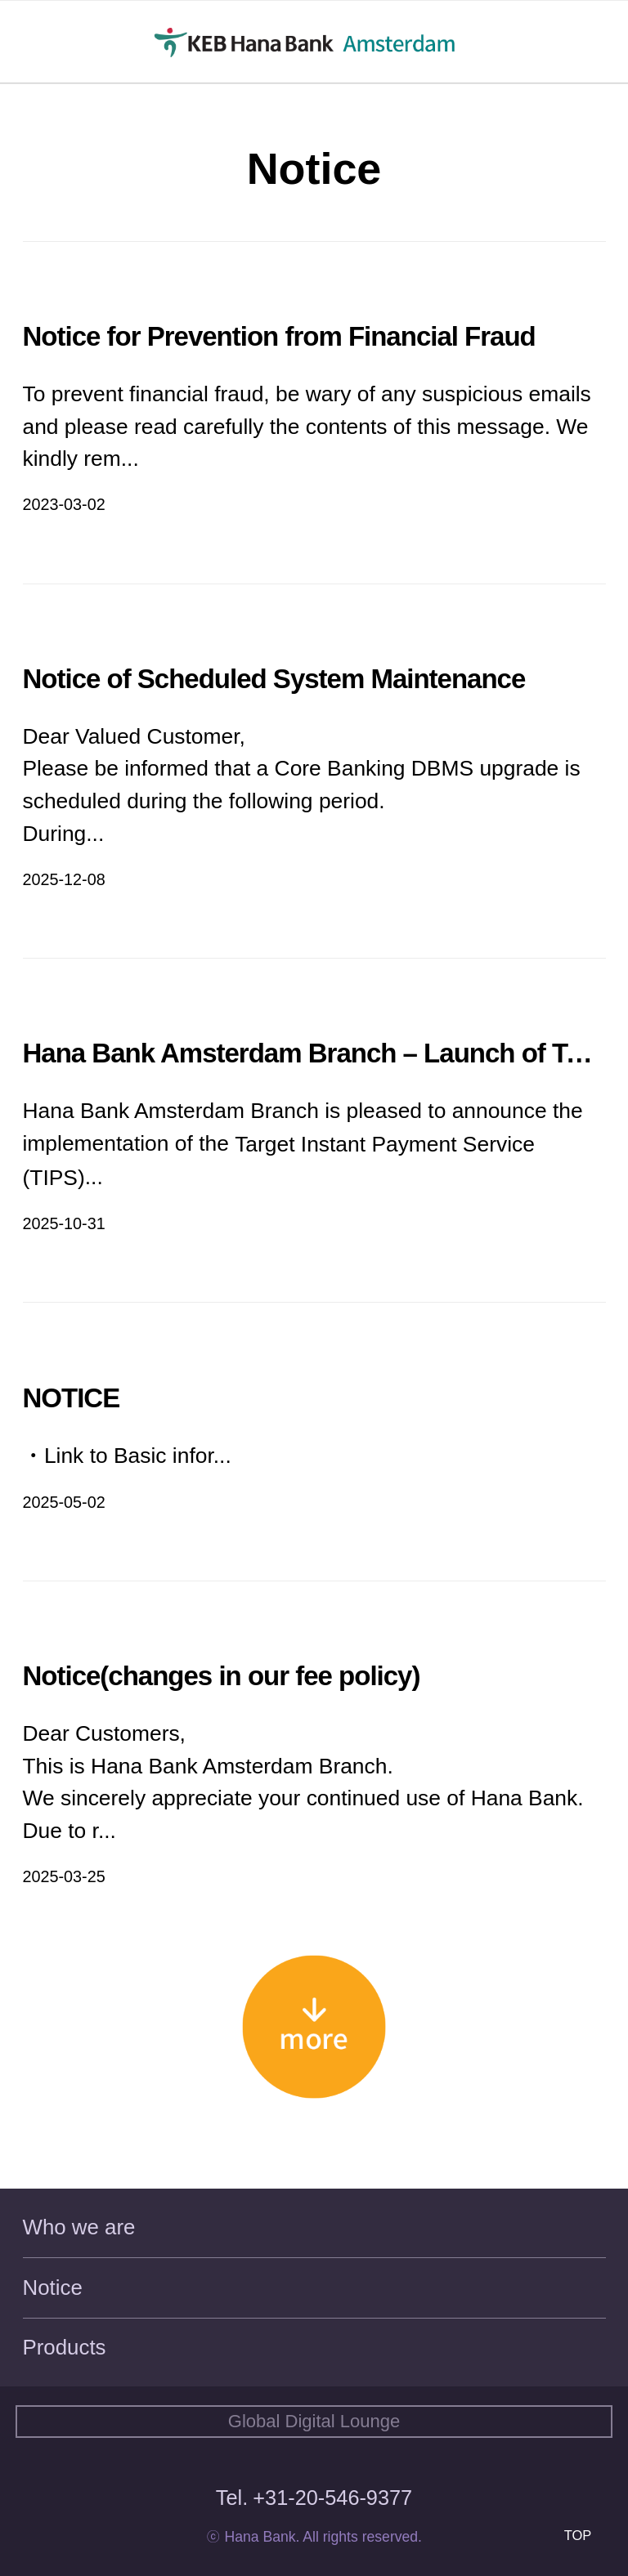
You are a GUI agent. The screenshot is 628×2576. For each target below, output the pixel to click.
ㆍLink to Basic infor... (127, 1456)
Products (64, 2347)
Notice (53, 2287)
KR (571, 43)
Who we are (79, 2227)
